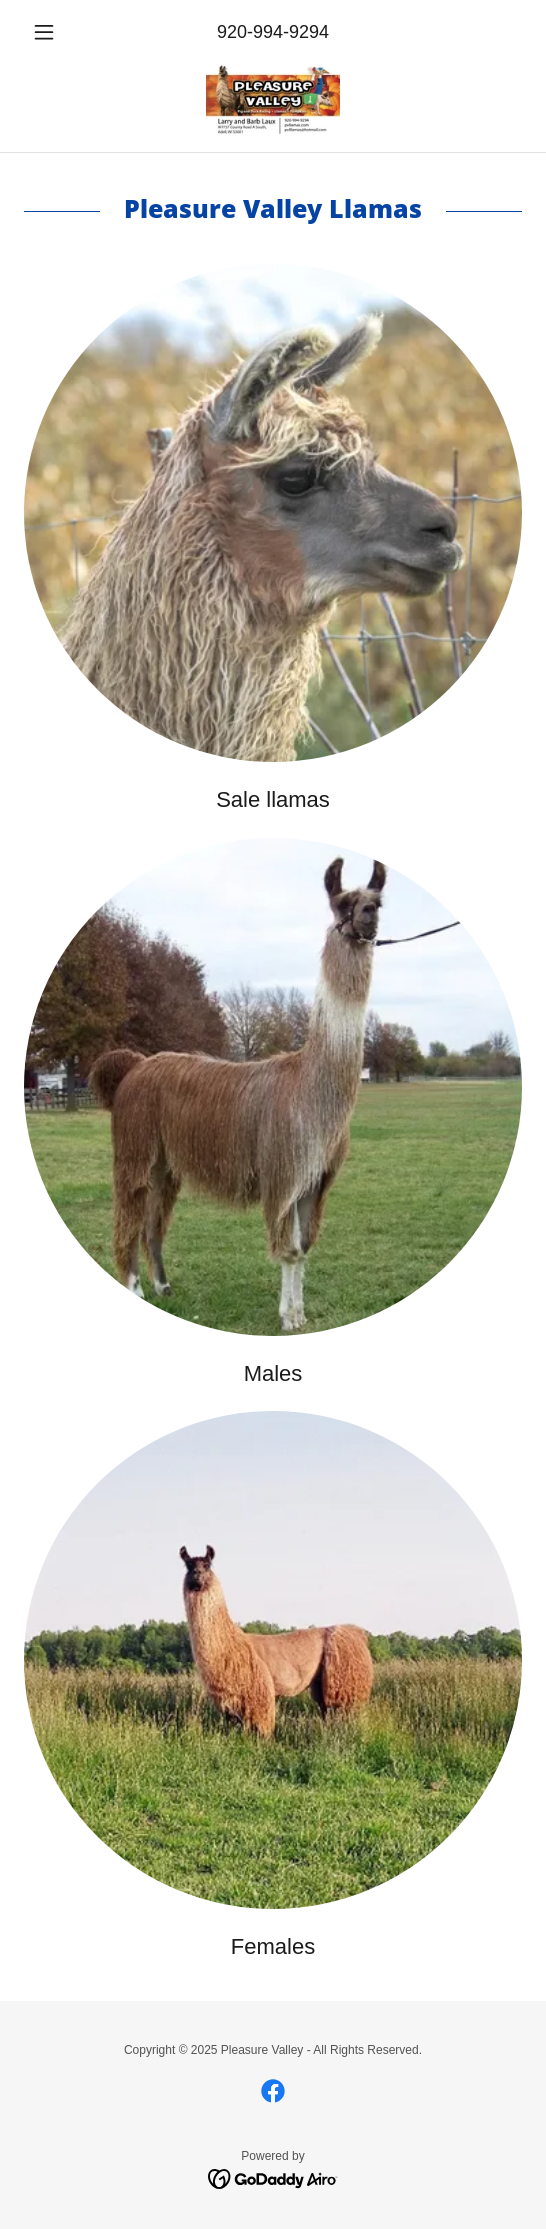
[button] (61, 32)
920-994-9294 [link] (273, 32)
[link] (272, 100)
